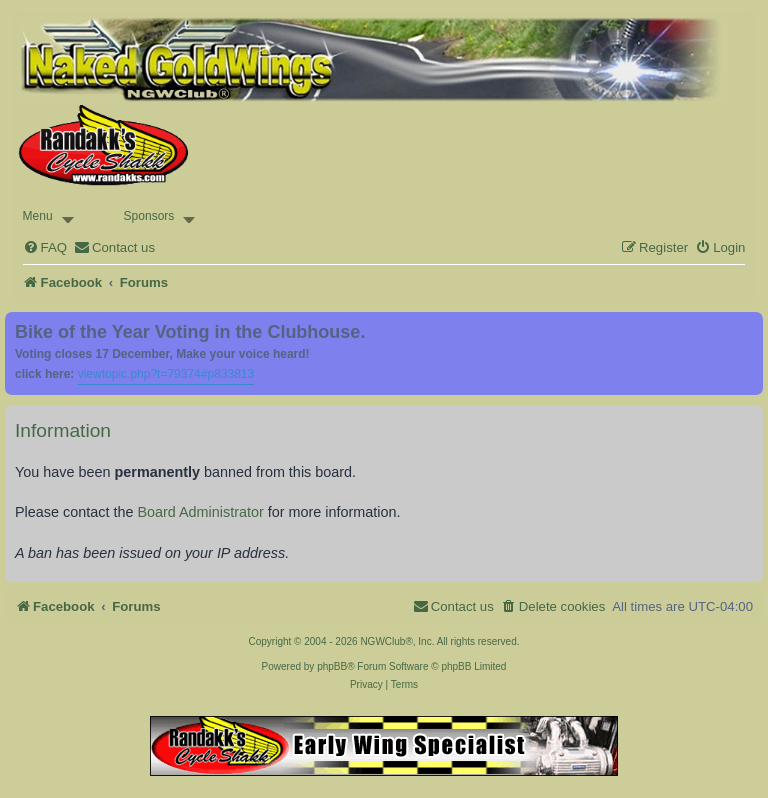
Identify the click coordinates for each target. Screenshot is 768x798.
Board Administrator (200, 512)
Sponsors (149, 216)
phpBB (332, 666)
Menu (38, 216)
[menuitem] (45, 247)
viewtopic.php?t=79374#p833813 (166, 374)
